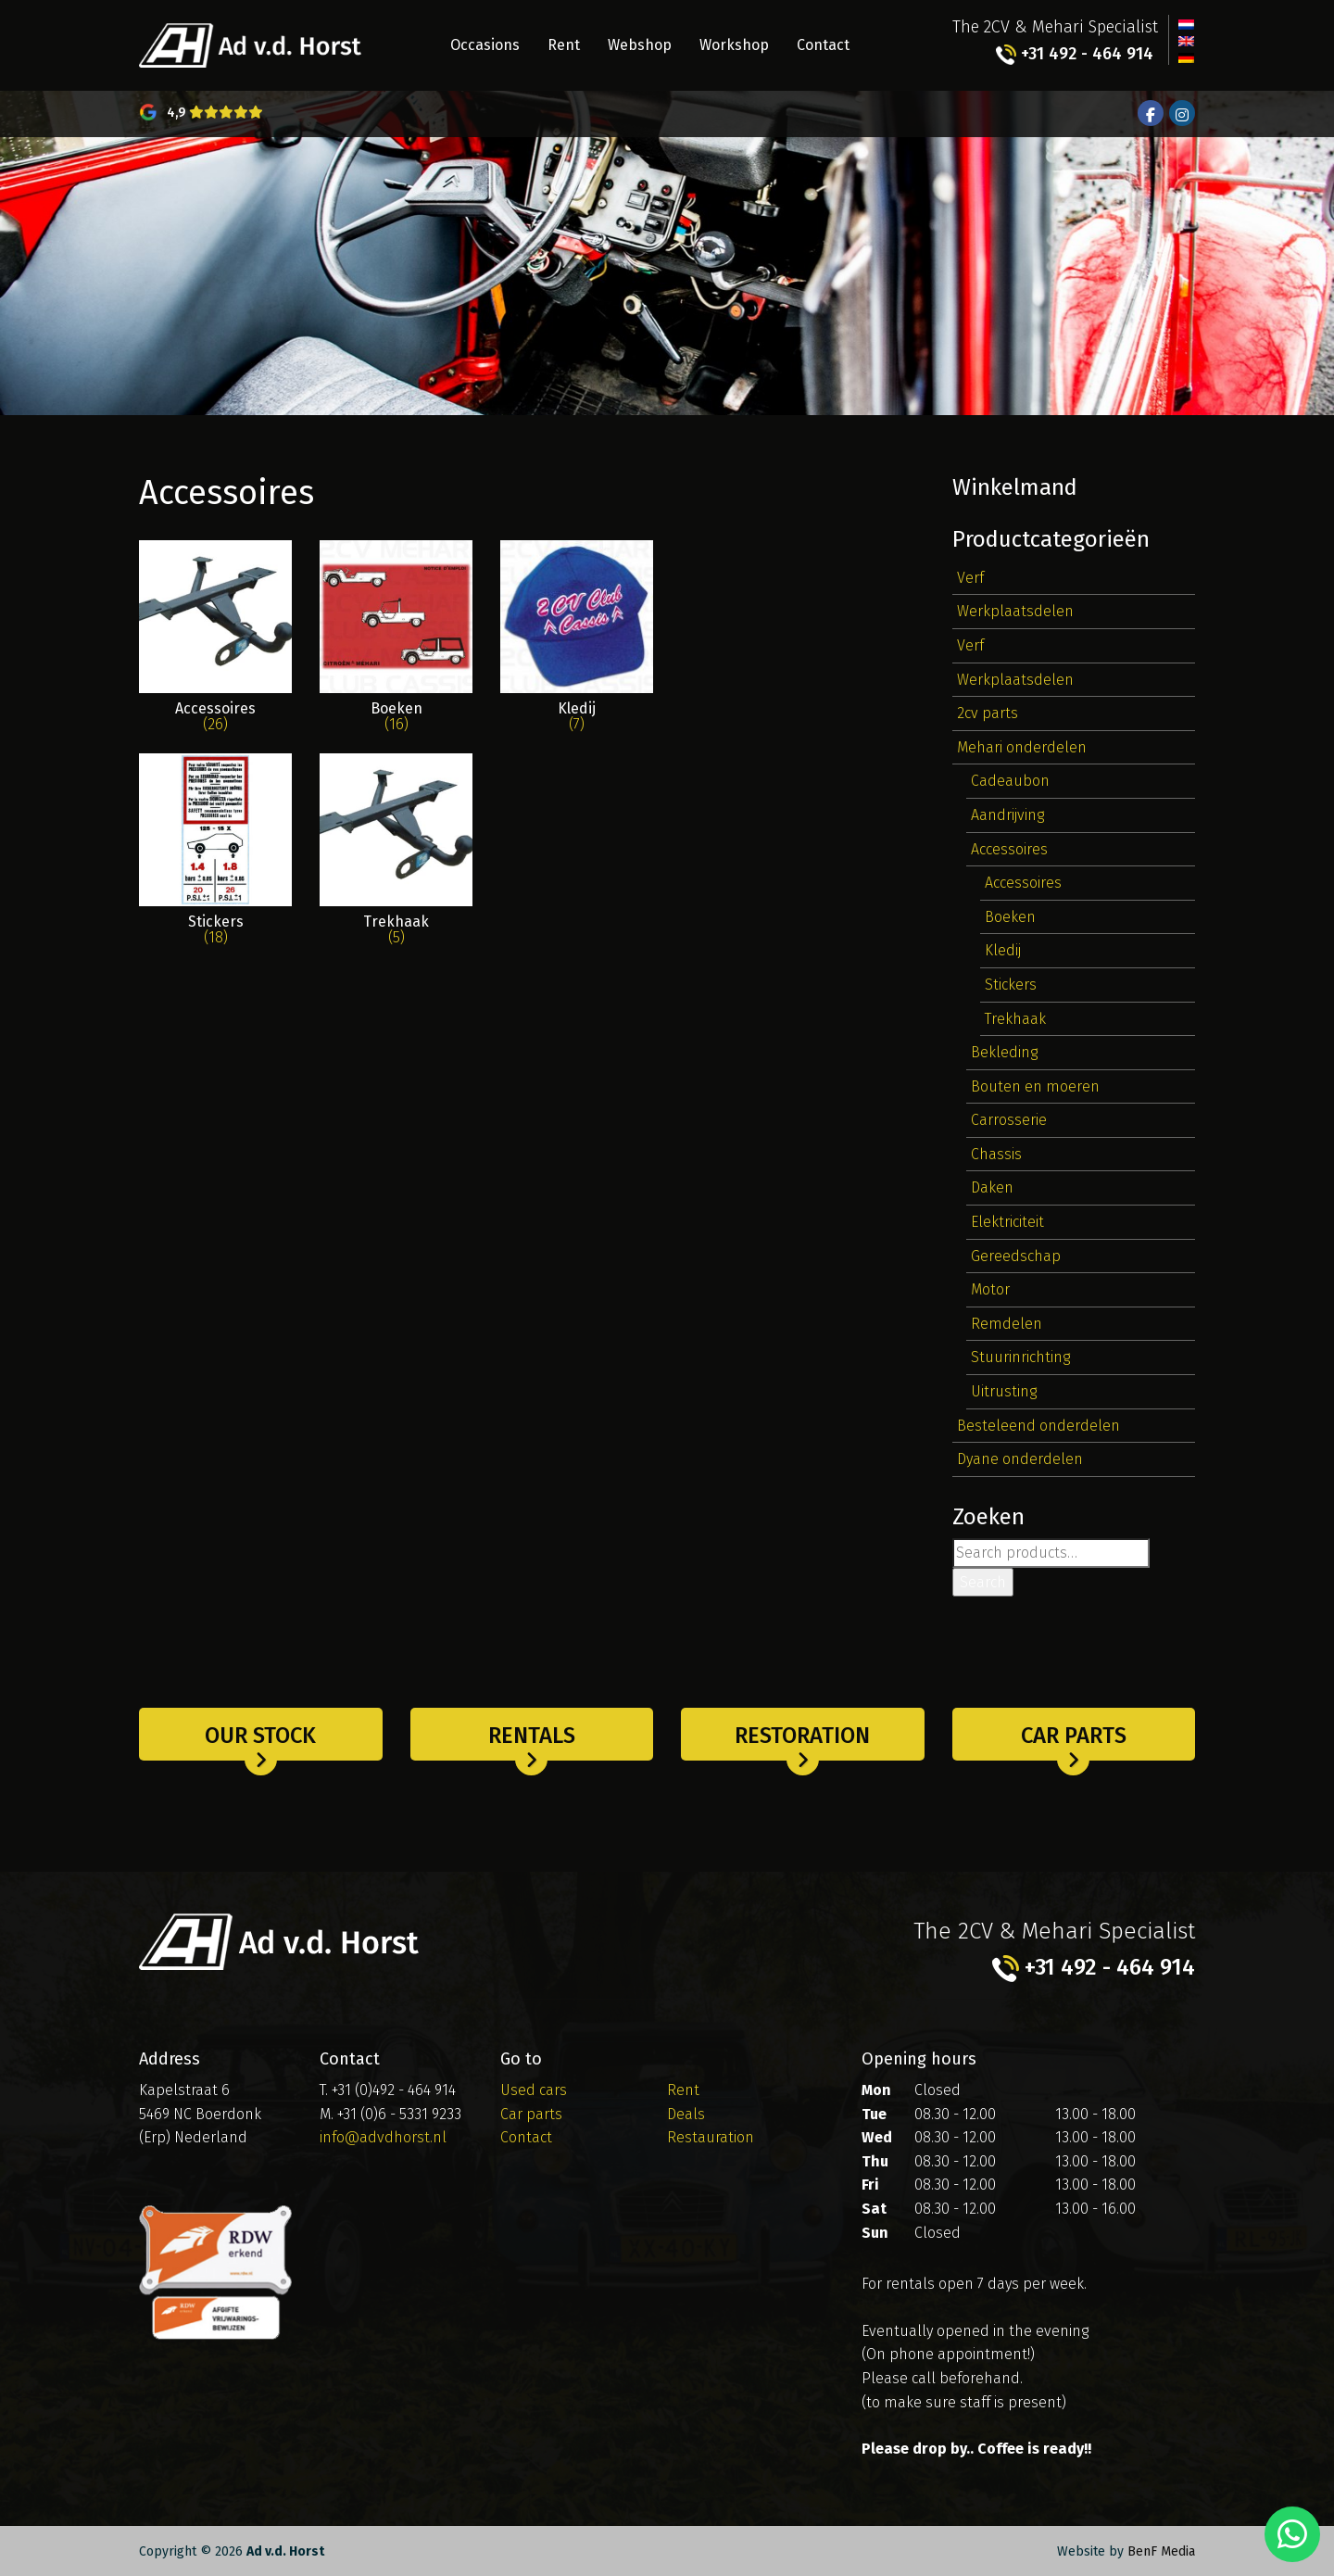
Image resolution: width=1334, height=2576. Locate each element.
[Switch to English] (1186, 40)
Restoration (802, 1736)
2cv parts (987, 713)
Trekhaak (1015, 1019)
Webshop (640, 45)
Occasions (485, 45)
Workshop (734, 45)
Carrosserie (1009, 1120)
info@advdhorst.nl (383, 2137)
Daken (992, 1187)
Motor (990, 1289)
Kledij (1003, 950)
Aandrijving (1007, 815)
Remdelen (1006, 1323)
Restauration (710, 2137)
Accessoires (1009, 849)
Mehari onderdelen (1022, 747)
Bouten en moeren (1035, 1086)
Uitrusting (1004, 1391)
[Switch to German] (1186, 56)
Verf (970, 578)
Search (983, 1582)
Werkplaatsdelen (1015, 611)
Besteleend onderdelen (1038, 1425)
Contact (823, 45)
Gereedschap (1016, 1256)
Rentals (531, 1736)
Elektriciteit (1007, 1222)
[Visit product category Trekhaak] (396, 859)
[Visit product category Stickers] (215, 859)
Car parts (1073, 1736)
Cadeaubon (1010, 780)
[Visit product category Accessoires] (215, 646)
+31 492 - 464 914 (1074, 54)
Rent (563, 45)
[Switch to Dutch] (1186, 23)
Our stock (260, 1736)
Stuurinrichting (1020, 1357)
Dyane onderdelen (1020, 1459)
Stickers (1011, 984)
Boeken (1010, 917)
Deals (686, 2114)
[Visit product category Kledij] (576, 646)
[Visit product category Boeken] (396, 646)
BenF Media (1161, 2551)
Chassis (996, 1154)
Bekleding (1004, 1052)
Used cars (533, 2090)
